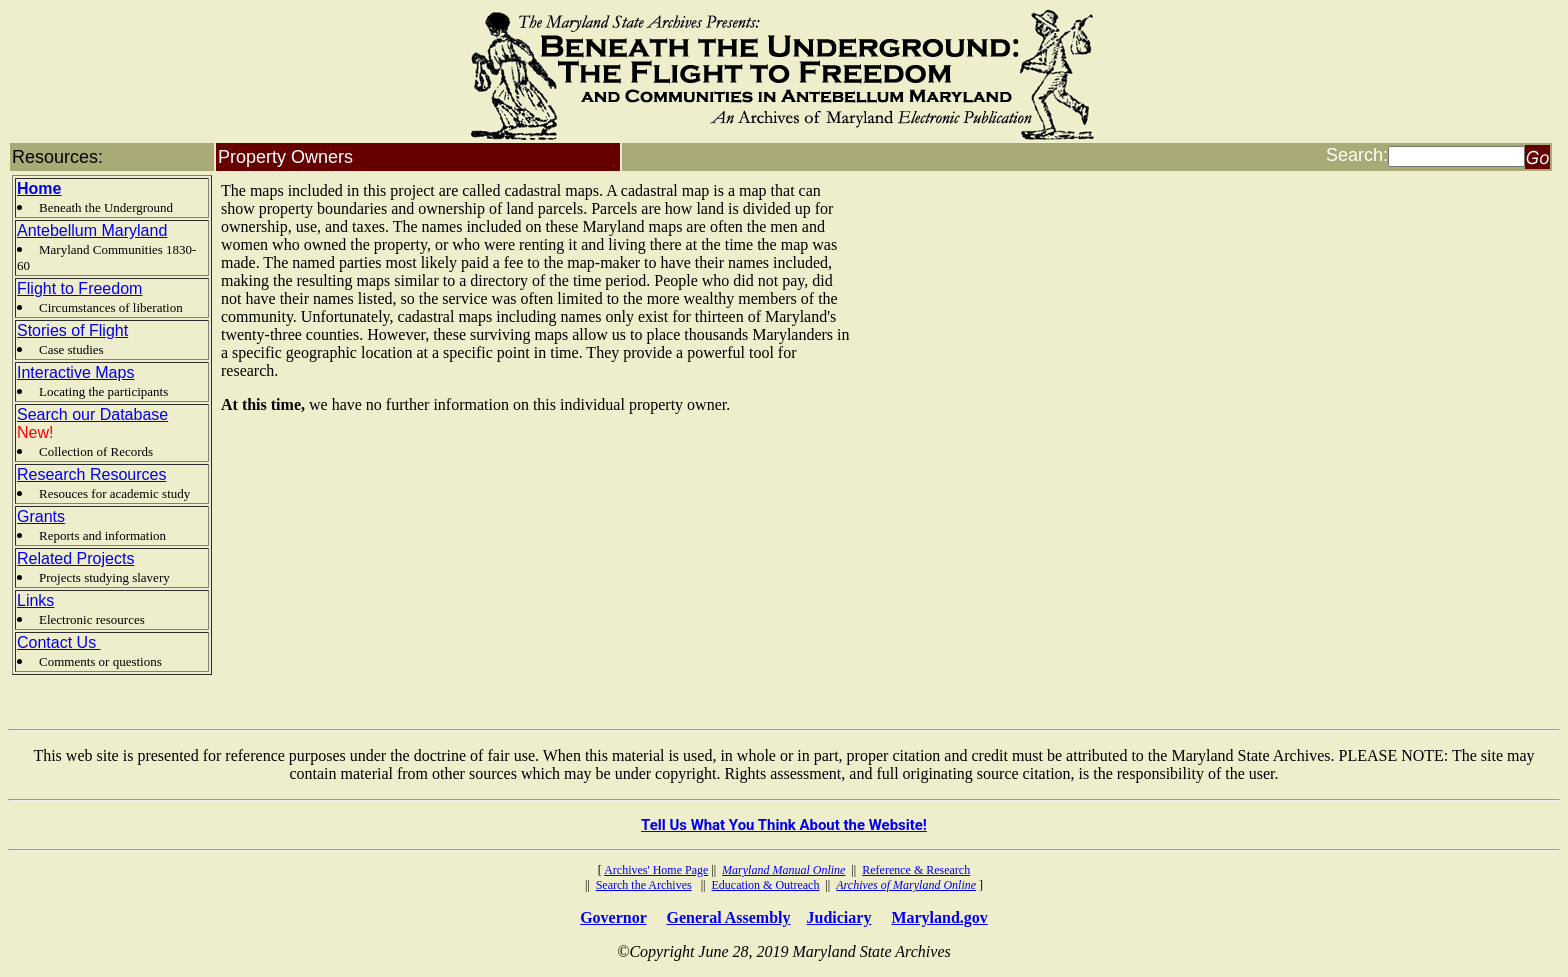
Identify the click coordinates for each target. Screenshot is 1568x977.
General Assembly (729, 917)
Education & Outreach (765, 885)
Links (35, 600)
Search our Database (92, 414)
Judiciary (839, 917)
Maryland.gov (939, 917)
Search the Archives (644, 885)
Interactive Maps (75, 372)
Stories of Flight (72, 330)
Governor (613, 917)
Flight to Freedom (79, 288)
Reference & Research (916, 870)
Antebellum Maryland (92, 230)
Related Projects (75, 558)
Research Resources (91, 474)
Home (39, 188)
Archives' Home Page (656, 870)
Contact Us (59, 642)
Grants (41, 516)
